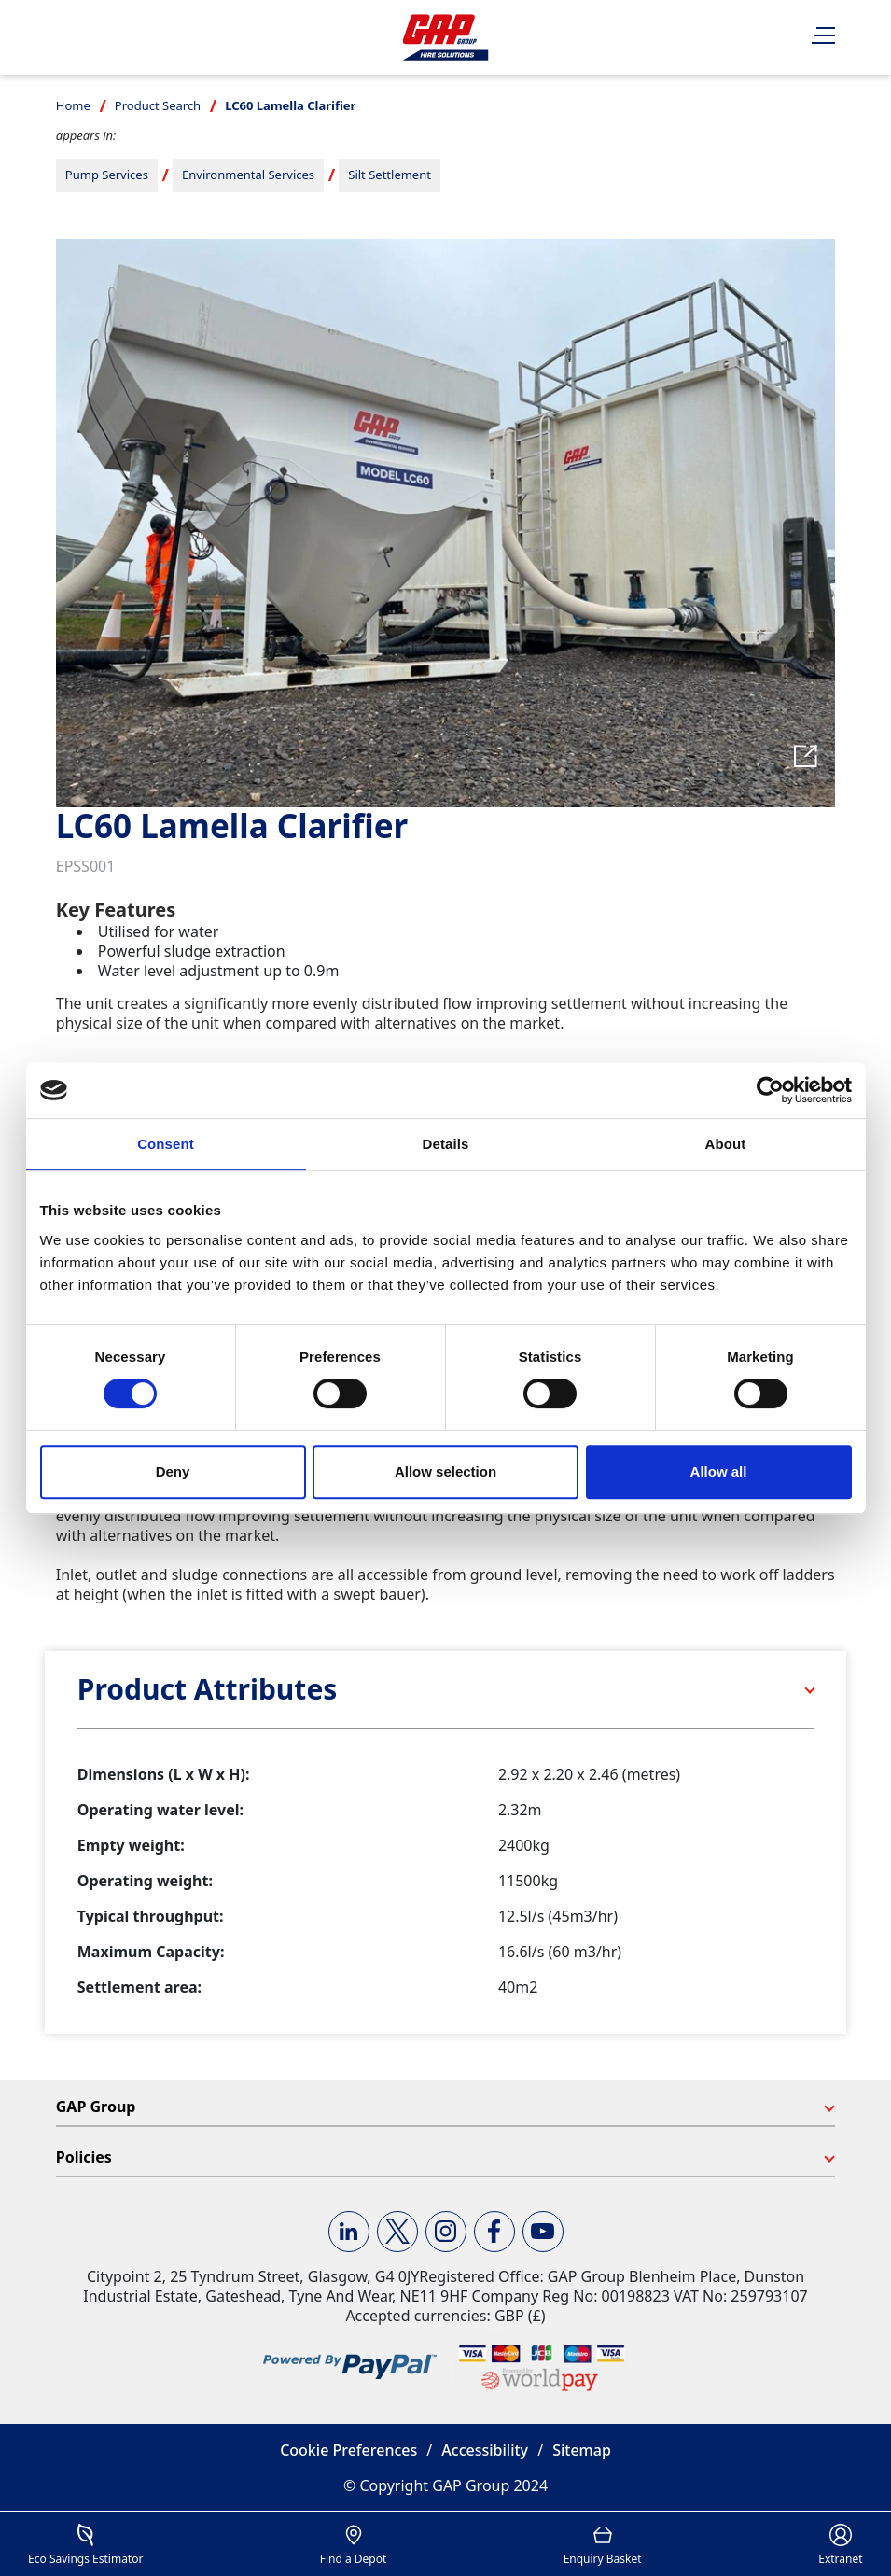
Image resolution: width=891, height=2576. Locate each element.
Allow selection (445, 1471)
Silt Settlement (389, 174)
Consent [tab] (165, 1144)
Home (73, 105)
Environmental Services (248, 174)
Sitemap (581, 2450)
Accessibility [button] (484, 2450)
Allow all (718, 1471)
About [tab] (725, 1144)
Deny (173, 1471)
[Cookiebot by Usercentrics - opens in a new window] (770, 1090)
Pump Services (106, 174)
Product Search (158, 105)
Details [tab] (446, 1144)
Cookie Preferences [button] (348, 2450)
